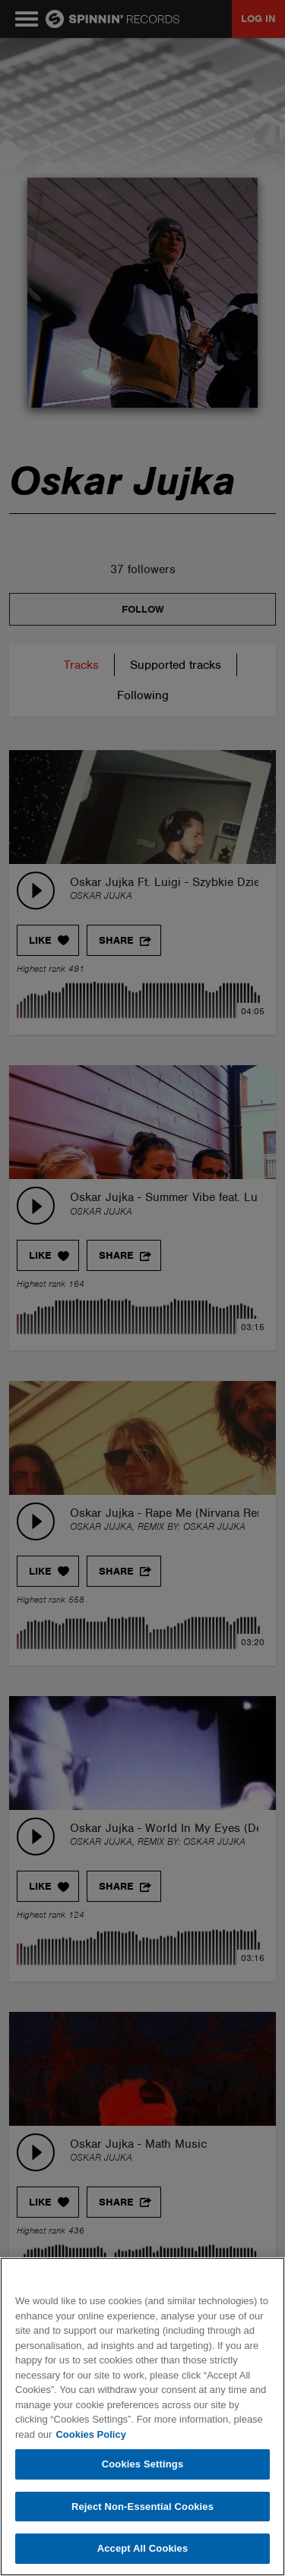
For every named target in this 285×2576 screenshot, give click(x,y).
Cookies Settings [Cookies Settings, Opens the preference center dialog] (143, 2464)
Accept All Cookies (142, 2548)
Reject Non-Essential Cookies (142, 2506)
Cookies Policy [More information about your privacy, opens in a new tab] (90, 2434)
